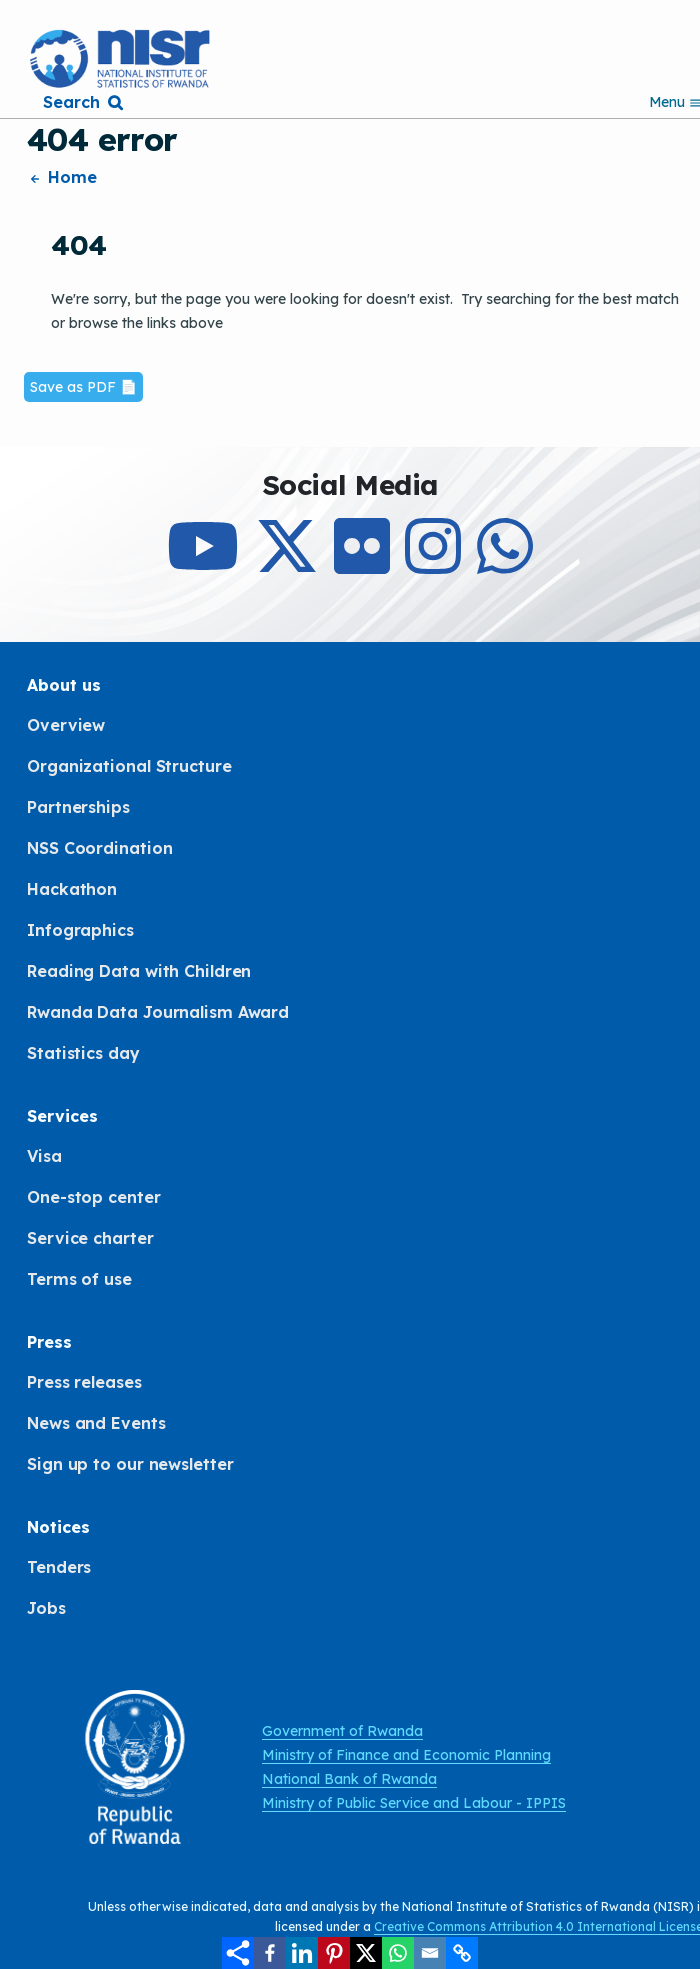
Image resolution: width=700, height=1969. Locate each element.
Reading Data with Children (139, 971)
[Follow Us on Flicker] (362, 564)
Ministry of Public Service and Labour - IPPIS (414, 1803)
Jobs (46, 1608)
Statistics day (83, 1053)
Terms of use (79, 1279)
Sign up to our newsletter (130, 1464)
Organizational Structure (129, 766)
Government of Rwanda (342, 1731)
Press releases (84, 1382)
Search (71, 102)
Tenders (59, 1567)
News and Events (96, 1423)
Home (62, 177)
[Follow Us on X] (287, 564)
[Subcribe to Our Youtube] (203, 564)
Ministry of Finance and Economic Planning (406, 1755)
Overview (66, 725)
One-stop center (94, 1197)
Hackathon (72, 889)
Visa (44, 1156)
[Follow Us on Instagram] (433, 564)
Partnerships (78, 807)
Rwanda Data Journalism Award (158, 1012)
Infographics (80, 930)
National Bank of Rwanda (349, 1779)
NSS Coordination (99, 848)
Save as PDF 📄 (83, 387)
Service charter (90, 1238)
